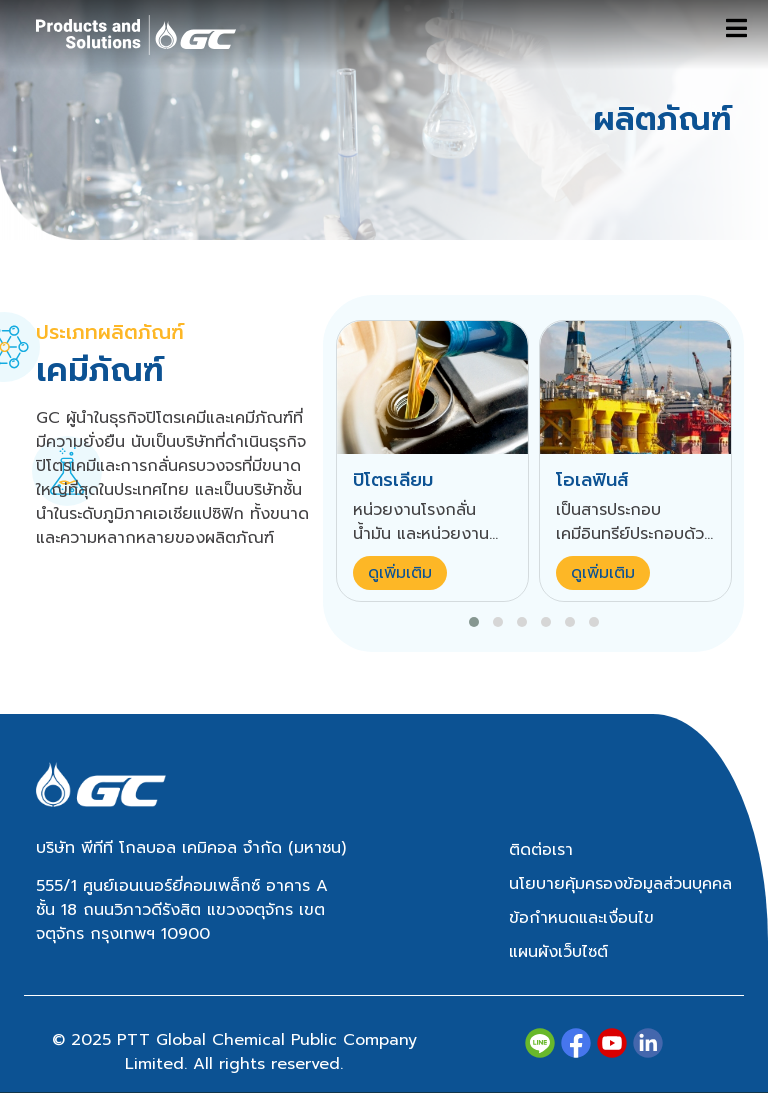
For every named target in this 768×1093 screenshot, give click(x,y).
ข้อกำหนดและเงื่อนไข (581, 918)
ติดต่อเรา (541, 850)
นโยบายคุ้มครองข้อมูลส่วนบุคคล (620, 884)
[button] (474, 622)
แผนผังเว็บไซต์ (558, 952)
